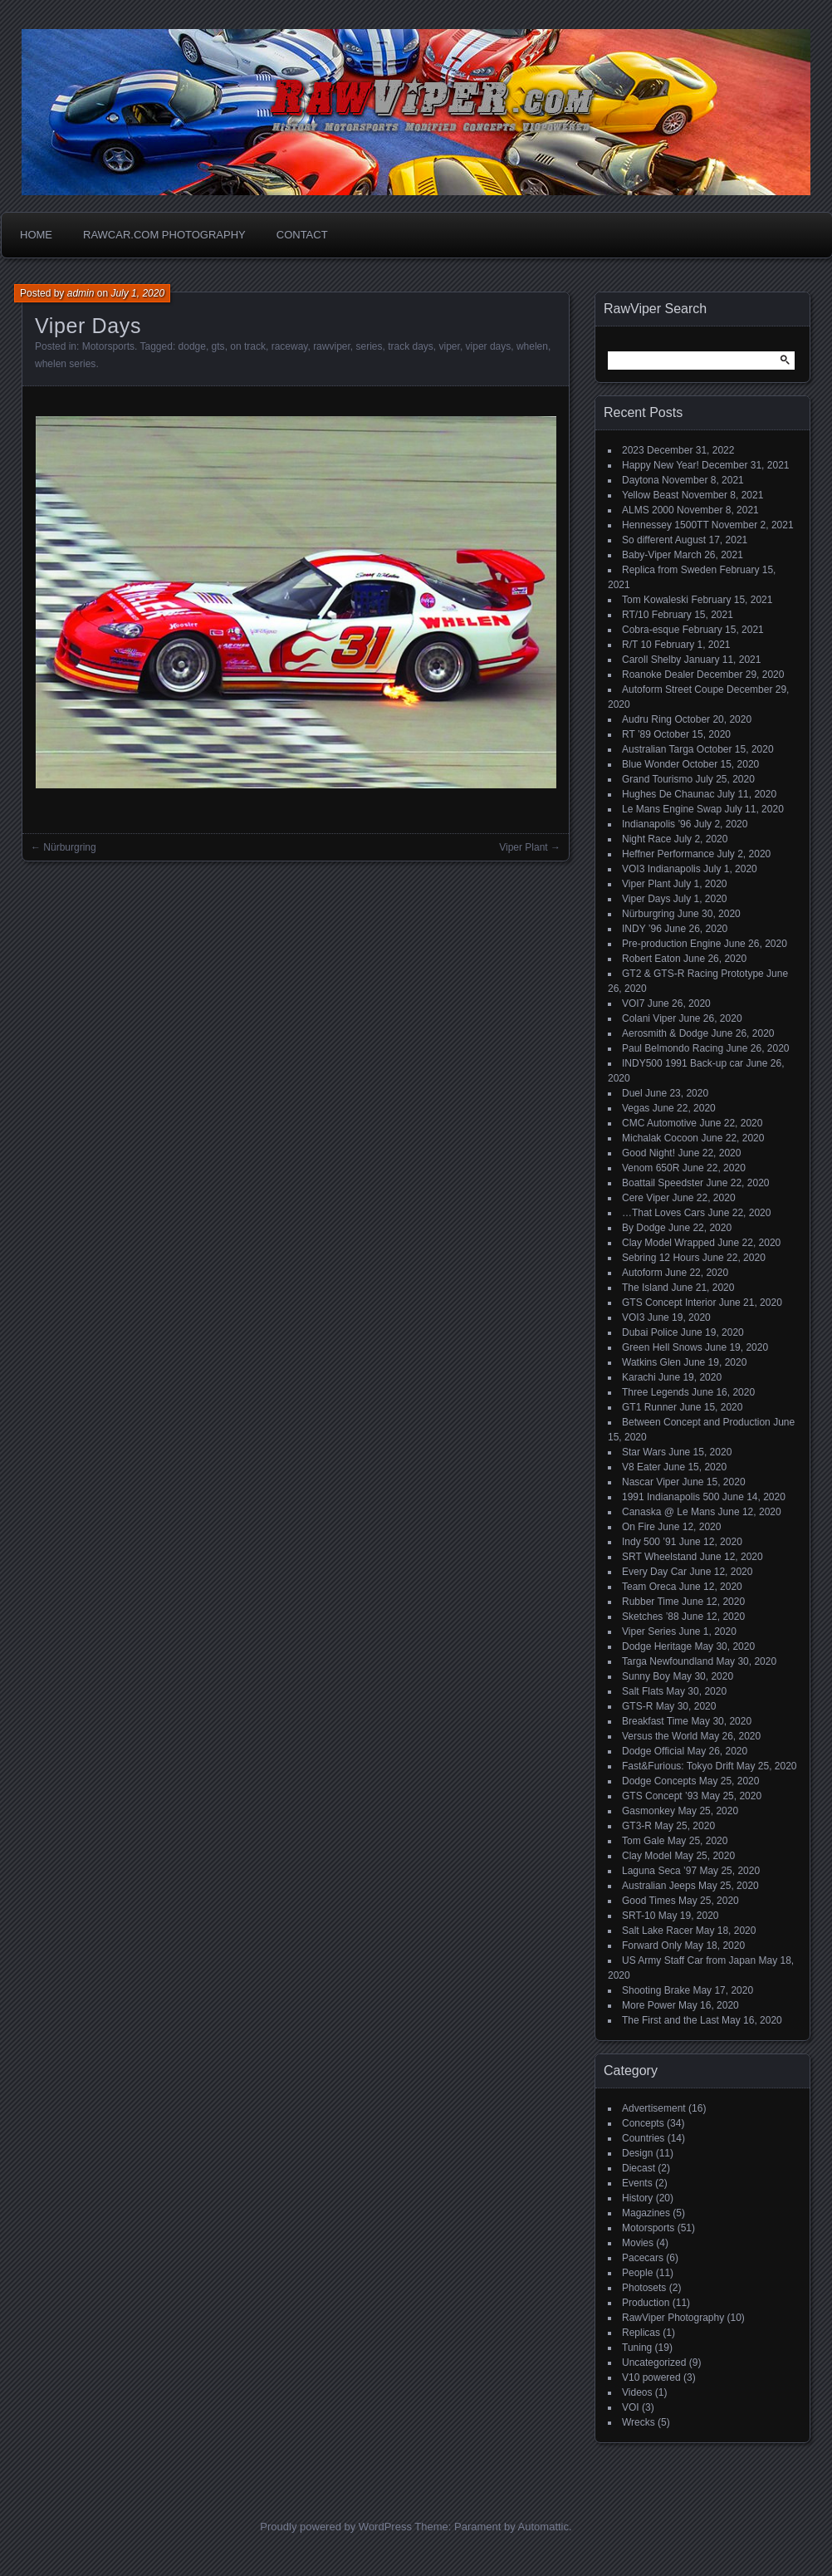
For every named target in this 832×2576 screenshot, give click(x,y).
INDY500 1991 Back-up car (682, 1063)
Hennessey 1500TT (665, 525)
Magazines (646, 2213)
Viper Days (646, 899)
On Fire (638, 1527)
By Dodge (644, 1228)
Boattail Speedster (662, 1183)
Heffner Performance (668, 854)
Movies (637, 2243)
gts (218, 346)
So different (647, 540)
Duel (632, 1093)
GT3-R (637, 1826)
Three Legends (655, 1392)
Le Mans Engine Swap (672, 809)
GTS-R (637, 1706)
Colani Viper (649, 1018)
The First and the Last (670, 2020)
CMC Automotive (659, 1123)
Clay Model (647, 1856)
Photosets (644, 2288)
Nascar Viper (650, 1482)
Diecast (638, 2168)
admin (81, 293)
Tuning (637, 2347)
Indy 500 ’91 (649, 1542)
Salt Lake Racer (657, 1930)
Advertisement (654, 2108)
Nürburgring (69, 847)
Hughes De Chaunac (668, 794)
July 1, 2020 (137, 293)
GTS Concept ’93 (660, 1796)
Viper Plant (523, 847)
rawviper (331, 346)
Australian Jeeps (659, 1886)
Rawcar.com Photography (164, 234)
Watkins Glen (651, 1362)
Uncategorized (654, 2362)
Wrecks (638, 2422)
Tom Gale (643, 1841)
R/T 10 (637, 644)
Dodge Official (653, 1751)
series (368, 346)
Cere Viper (645, 1198)
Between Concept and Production (696, 1422)
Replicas (641, 2332)
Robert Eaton (651, 958)
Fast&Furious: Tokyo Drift (677, 1766)
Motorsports (108, 346)
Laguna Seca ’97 (659, 1871)
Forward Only (652, 1945)
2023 (633, 450)
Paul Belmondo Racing (672, 1048)
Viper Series (649, 1631)
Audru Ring (647, 719)
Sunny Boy (646, 1676)
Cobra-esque (650, 629)
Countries (643, 2138)
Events (637, 2183)
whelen (532, 346)
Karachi (639, 1377)
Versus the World (659, 1736)
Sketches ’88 (650, 1616)
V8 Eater (641, 1467)
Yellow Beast (650, 495)
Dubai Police (650, 1332)
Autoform (642, 1272)
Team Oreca (649, 1586)
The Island (645, 1287)
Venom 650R (650, 1168)
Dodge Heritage (657, 1646)
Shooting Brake (656, 1990)
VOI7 (633, 1003)
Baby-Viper (646, 555)
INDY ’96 (642, 929)
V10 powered (651, 2377)
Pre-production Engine (671, 943)
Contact (302, 234)
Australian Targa (658, 749)
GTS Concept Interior (669, 1302)
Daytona (640, 480)
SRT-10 (638, 1915)
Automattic (543, 2526)
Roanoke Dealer (658, 674)
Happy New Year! (660, 465)
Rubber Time (650, 1601)
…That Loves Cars (663, 1213)
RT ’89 (636, 734)
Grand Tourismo (657, 779)
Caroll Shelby (651, 659)
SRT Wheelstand (659, 1557)
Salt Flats (642, 1691)
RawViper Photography (673, 2317)
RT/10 (635, 615)
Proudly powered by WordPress (336, 2526)
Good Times (649, 1900)
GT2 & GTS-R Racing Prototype (693, 973)
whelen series (65, 364)
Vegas (635, 1108)
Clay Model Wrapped (668, 1243)
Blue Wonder (650, 764)
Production (645, 2303)
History (637, 2198)
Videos (637, 2392)
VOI (630, 2407)
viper (449, 346)
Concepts (643, 2123)
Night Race (646, 839)
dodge (192, 346)
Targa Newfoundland (667, 1661)
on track (248, 346)
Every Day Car (654, 1571)
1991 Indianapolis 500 (670, 1497)
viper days (488, 346)
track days (410, 346)
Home (36, 234)
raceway (290, 346)
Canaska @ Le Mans (668, 1512)
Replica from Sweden (669, 570)
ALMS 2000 (648, 510)
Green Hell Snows (662, 1347)
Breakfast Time (655, 1721)
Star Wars (644, 1452)
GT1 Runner (649, 1407)
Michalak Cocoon (660, 1138)
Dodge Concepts (659, 1781)
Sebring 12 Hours (660, 1257)
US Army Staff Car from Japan (689, 1960)
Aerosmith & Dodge (665, 1033)
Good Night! (648, 1153)
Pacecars (642, 2258)
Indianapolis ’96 (656, 824)
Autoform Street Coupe (673, 689)
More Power (649, 2005)
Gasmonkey (648, 1811)
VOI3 (633, 1317)
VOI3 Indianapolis (661, 869)
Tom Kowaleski (655, 600)
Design (637, 2153)
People (637, 2273)
